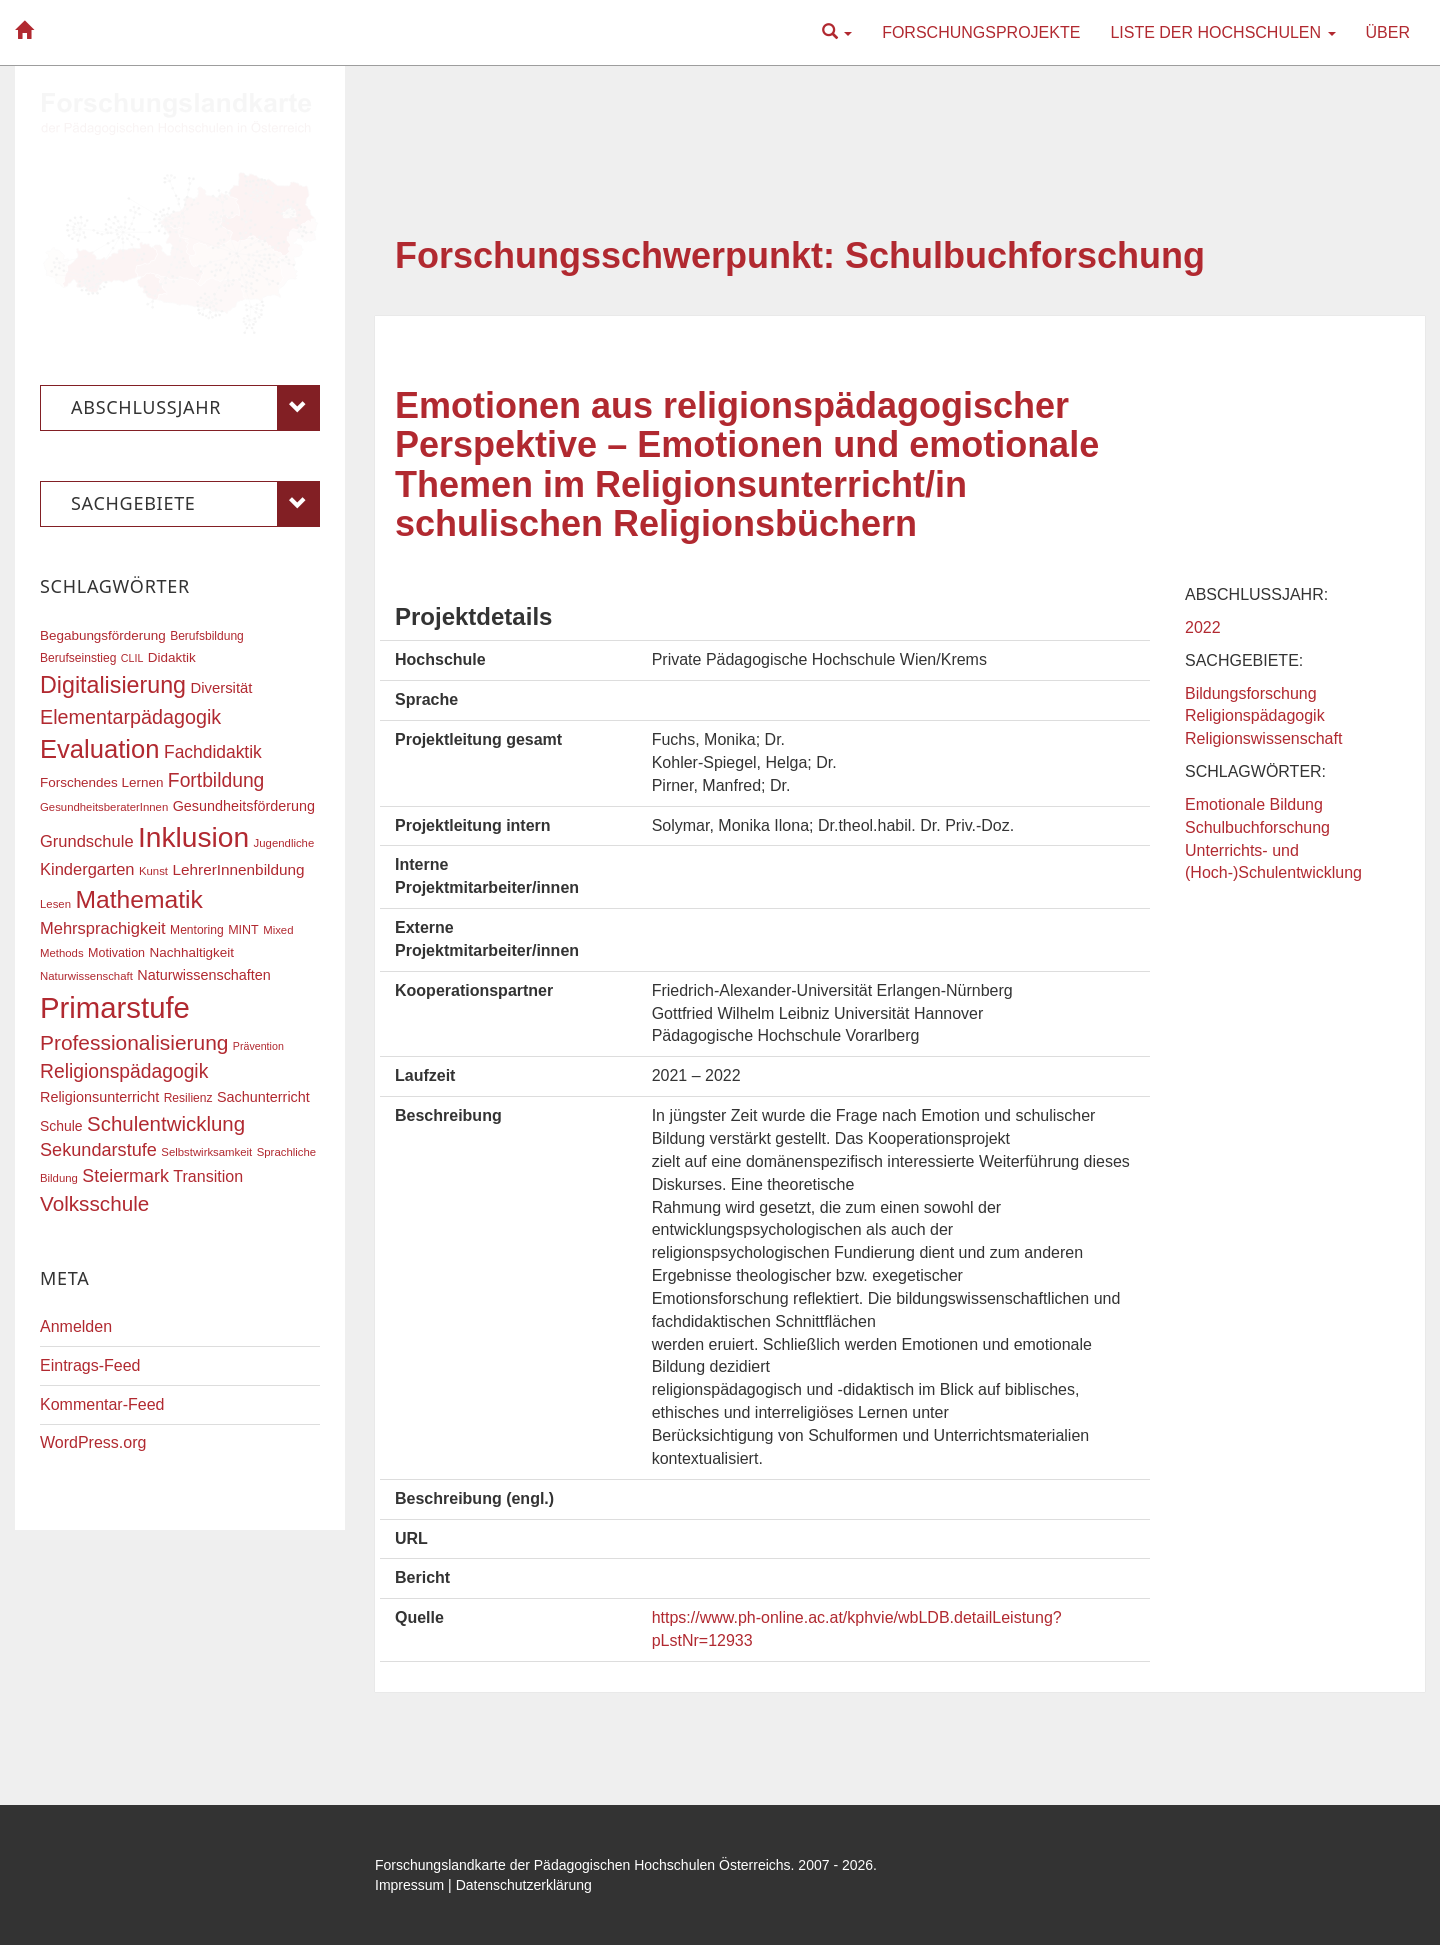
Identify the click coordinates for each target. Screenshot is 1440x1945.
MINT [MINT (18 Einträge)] (243, 930)
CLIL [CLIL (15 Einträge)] (132, 658)
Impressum (409, 1885)
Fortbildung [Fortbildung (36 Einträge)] (216, 780)
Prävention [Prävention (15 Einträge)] (258, 1046)
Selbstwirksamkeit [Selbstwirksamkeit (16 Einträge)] (206, 1152)
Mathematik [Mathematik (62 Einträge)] (138, 899)
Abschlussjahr (195, 408)
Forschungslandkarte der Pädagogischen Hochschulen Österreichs (583, 1865)
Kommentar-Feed (102, 1404)
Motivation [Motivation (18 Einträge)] (116, 953)
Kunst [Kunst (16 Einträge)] (153, 871)
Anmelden (76, 1326)
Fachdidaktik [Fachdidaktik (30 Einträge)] (213, 752)
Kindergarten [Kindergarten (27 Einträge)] (87, 869)
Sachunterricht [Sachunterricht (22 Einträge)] (263, 1097)
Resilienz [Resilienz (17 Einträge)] (188, 1098)
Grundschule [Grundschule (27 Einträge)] (87, 841)
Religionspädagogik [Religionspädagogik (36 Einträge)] (124, 1071)
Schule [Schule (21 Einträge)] (61, 1126)
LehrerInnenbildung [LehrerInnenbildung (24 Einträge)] (238, 869)
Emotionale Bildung (1254, 804)
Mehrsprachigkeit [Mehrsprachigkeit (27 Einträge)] (103, 928)
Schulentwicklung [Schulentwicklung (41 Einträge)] (166, 1123)
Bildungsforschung (1251, 693)
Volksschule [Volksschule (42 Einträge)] (94, 1203)
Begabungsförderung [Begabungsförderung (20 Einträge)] (103, 635)
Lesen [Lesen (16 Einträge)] (55, 904)
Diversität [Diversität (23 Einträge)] (221, 688)
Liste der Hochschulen (1222, 32)
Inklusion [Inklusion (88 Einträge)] (193, 837)
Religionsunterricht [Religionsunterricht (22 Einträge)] (99, 1097)
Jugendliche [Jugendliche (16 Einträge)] (284, 843)
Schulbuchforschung (1257, 827)
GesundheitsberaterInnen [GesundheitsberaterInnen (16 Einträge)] (104, 807)
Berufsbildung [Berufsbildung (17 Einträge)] (207, 636)
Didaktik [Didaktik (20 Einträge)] (172, 657)
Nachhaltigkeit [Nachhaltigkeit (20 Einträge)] (192, 952)
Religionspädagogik (1255, 715)
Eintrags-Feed (90, 1365)
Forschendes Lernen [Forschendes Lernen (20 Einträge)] (101, 782)
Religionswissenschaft (1263, 738)
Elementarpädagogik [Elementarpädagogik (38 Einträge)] (130, 717)
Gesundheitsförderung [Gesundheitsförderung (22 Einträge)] (244, 806)
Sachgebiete (195, 504)
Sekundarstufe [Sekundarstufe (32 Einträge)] (98, 1150)
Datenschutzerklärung (524, 1885)
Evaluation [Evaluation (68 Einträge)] (100, 749)
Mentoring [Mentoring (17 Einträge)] (197, 930)
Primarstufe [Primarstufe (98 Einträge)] (115, 1007)
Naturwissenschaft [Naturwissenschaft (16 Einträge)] (86, 976)
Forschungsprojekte (981, 32)
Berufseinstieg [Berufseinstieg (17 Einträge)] (78, 658)
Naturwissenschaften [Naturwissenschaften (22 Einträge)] (204, 975)
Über (1388, 32)
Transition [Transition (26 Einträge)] (208, 1176)
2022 (1203, 627)
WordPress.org (93, 1442)
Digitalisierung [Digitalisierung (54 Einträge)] (113, 685)
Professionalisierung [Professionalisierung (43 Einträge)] (134, 1042)
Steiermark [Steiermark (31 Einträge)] (125, 1176)
